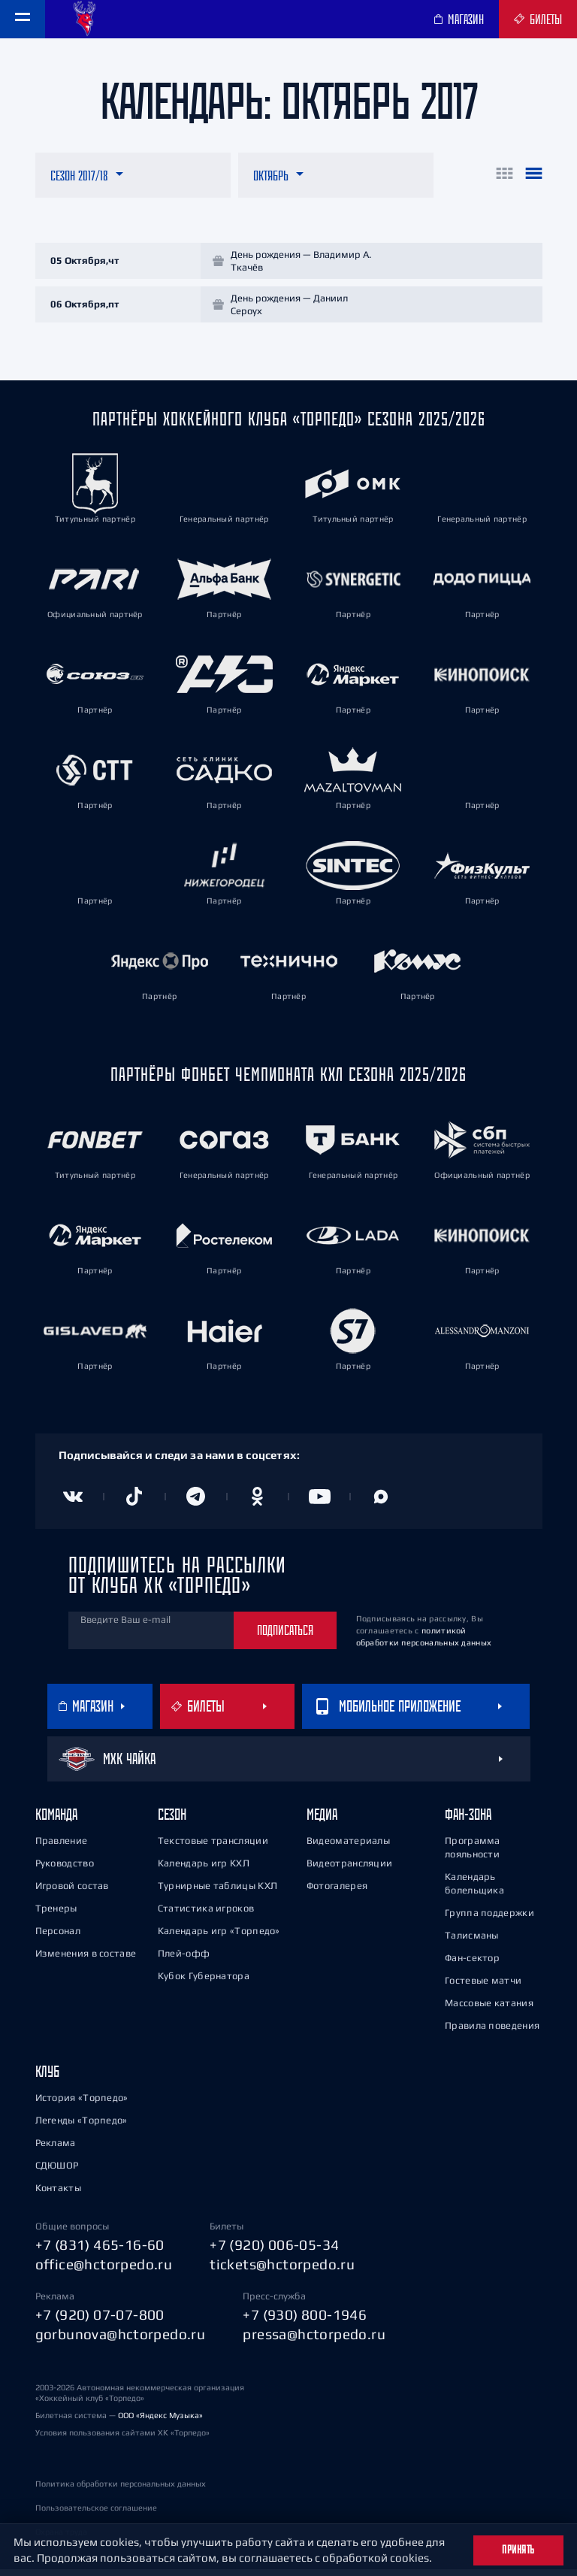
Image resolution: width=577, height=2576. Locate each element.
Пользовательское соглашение (96, 2514)
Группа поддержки (489, 1919)
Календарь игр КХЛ (203, 1869)
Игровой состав (72, 1892)
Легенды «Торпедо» (81, 2127)
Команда (56, 1821)
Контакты (58, 2194)
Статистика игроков (206, 1915)
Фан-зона (468, 1821)
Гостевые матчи (483, 1987)
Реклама (55, 2149)
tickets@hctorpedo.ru (282, 2271)
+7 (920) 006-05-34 (274, 2251)
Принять (518, 2549)
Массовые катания (489, 2009)
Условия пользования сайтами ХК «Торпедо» (122, 2439)
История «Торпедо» (81, 2104)
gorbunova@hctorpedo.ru (120, 2340)
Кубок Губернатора (203, 1982)
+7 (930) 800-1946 (305, 2321)
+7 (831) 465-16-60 (100, 2251)
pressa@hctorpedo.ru (314, 2340)
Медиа (322, 1821)
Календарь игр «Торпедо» (219, 1937)
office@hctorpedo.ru (104, 2271)
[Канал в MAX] (381, 1503)
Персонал (57, 1937)
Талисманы (472, 1942)
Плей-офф (184, 1960)
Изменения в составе (86, 1960)
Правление (61, 1847)
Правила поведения (492, 2032)
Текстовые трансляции (213, 1847)
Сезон (172, 1821)
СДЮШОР (57, 2172)
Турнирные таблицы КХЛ (217, 1892)
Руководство (64, 1869)
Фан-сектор (472, 1964)
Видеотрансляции (350, 1869)
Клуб (47, 2078)
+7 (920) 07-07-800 (100, 2321)
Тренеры (56, 1915)
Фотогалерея (337, 1892)
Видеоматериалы (348, 1847)
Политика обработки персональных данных (120, 2490)
